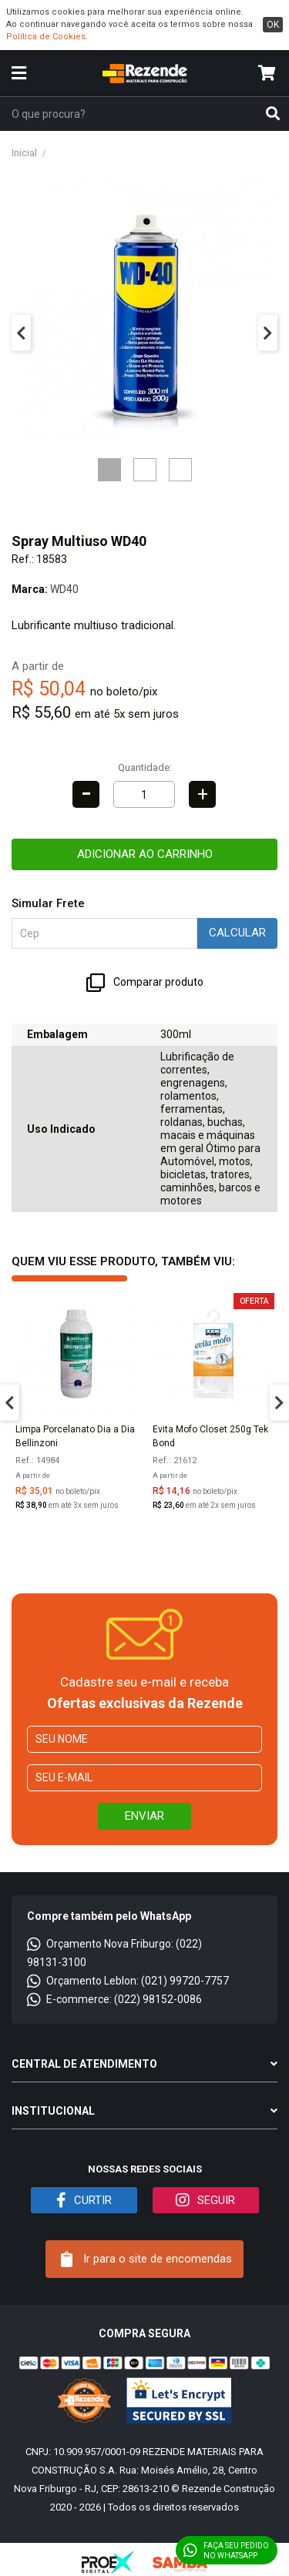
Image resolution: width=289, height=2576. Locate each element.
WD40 (64, 589)
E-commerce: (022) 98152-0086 (114, 1999)
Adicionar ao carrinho (145, 854)
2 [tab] (144, 469)
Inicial (24, 153)
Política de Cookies (46, 37)
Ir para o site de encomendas (146, 2259)
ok (273, 24)
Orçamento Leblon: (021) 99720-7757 (128, 1981)
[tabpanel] (144, 308)
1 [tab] (109, 469)
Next (267, 333)
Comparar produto (144, 982)
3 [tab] (180, 469)
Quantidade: (145, 767)
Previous (21, 333)
